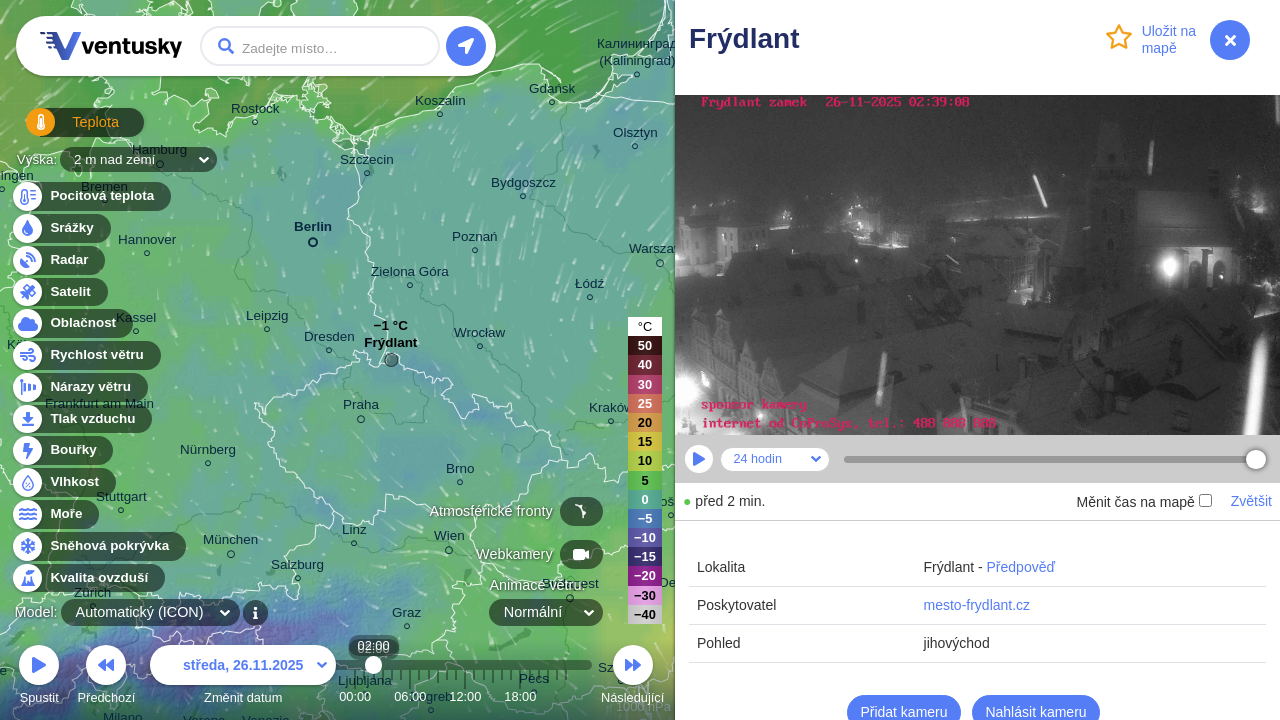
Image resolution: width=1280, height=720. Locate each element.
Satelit (59, 292)
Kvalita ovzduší (87, 578)
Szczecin (367, 162)
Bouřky (62, 450)
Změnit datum (243, 677)
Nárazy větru (79, 387)
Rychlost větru (85, 355)
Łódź (589, 286)
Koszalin (440, 103)
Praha (361, 408)
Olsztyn (635, 135)
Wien (449, 539)
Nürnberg (208, 452)
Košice (671, 504)
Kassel (136, 320)
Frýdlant (390, 347)
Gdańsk (552, 91)
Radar (58, 260)
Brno (460, 471)
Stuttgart (121, 499)
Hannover (147, 242)
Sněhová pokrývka (98, 546)
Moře (55, 514)
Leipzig (267, 318)
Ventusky (108, 46)
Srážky (60, 228)
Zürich (92, 595)
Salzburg (297, 567)
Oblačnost (71, 323)
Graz (406, 615)
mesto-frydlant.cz (977, 605)
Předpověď (1021, 567)
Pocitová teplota (90, 196)
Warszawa (660, 252)
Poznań (475, 239)
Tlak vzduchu (81, 419)
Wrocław (479, 335)
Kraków (611, 410)
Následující (632, 677)
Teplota (62, 129)
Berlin (313, 230)
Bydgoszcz (523, 185)
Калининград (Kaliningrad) (637, 55)
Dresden (329, 339)
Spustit (39, 677)
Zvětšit (1251, 501)
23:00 (566, 696)
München (230, 543)
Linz (354, 532)
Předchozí (107, 677)
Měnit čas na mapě (1143, 502)
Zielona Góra (410, 274)
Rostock (255, 111)
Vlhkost (63, 482)
